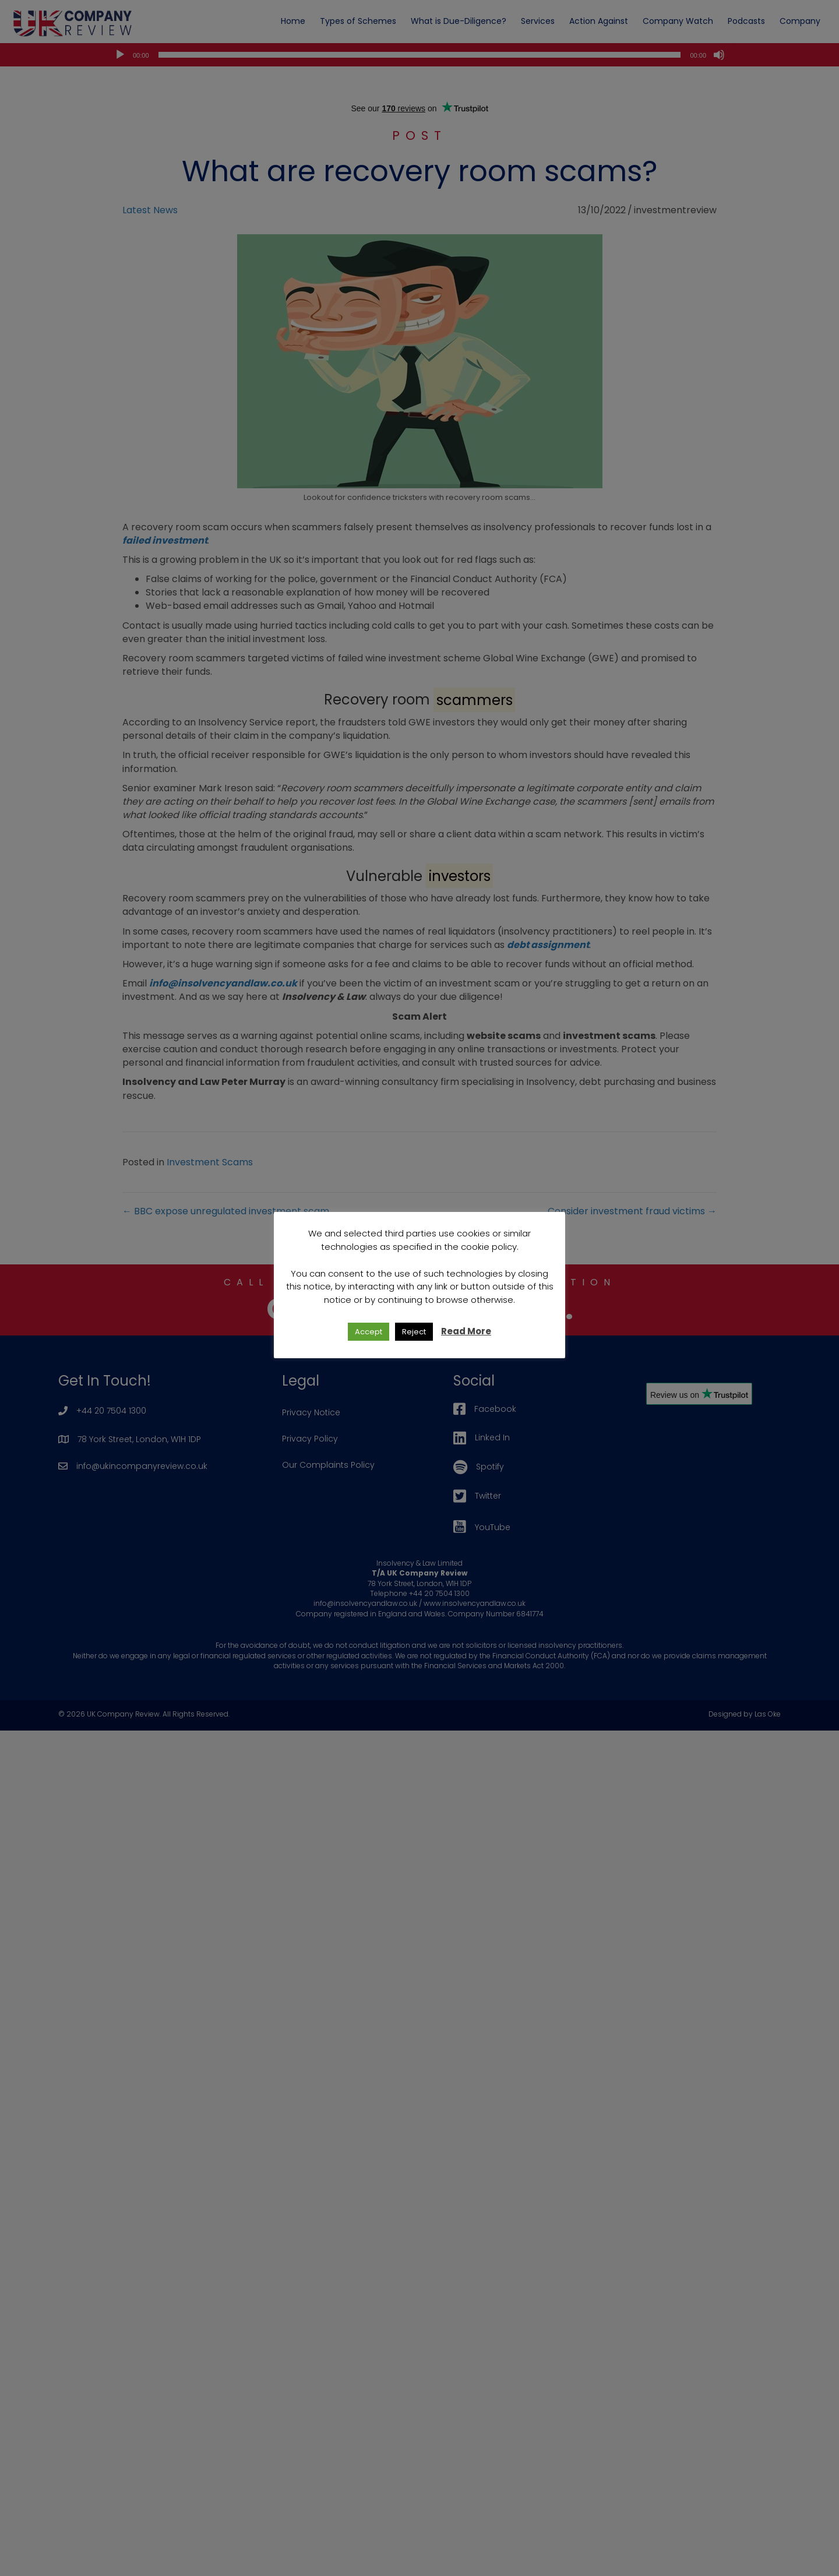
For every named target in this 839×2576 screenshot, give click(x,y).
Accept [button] (368, 1331)
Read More (466, 1331)
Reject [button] (414, 1331)
